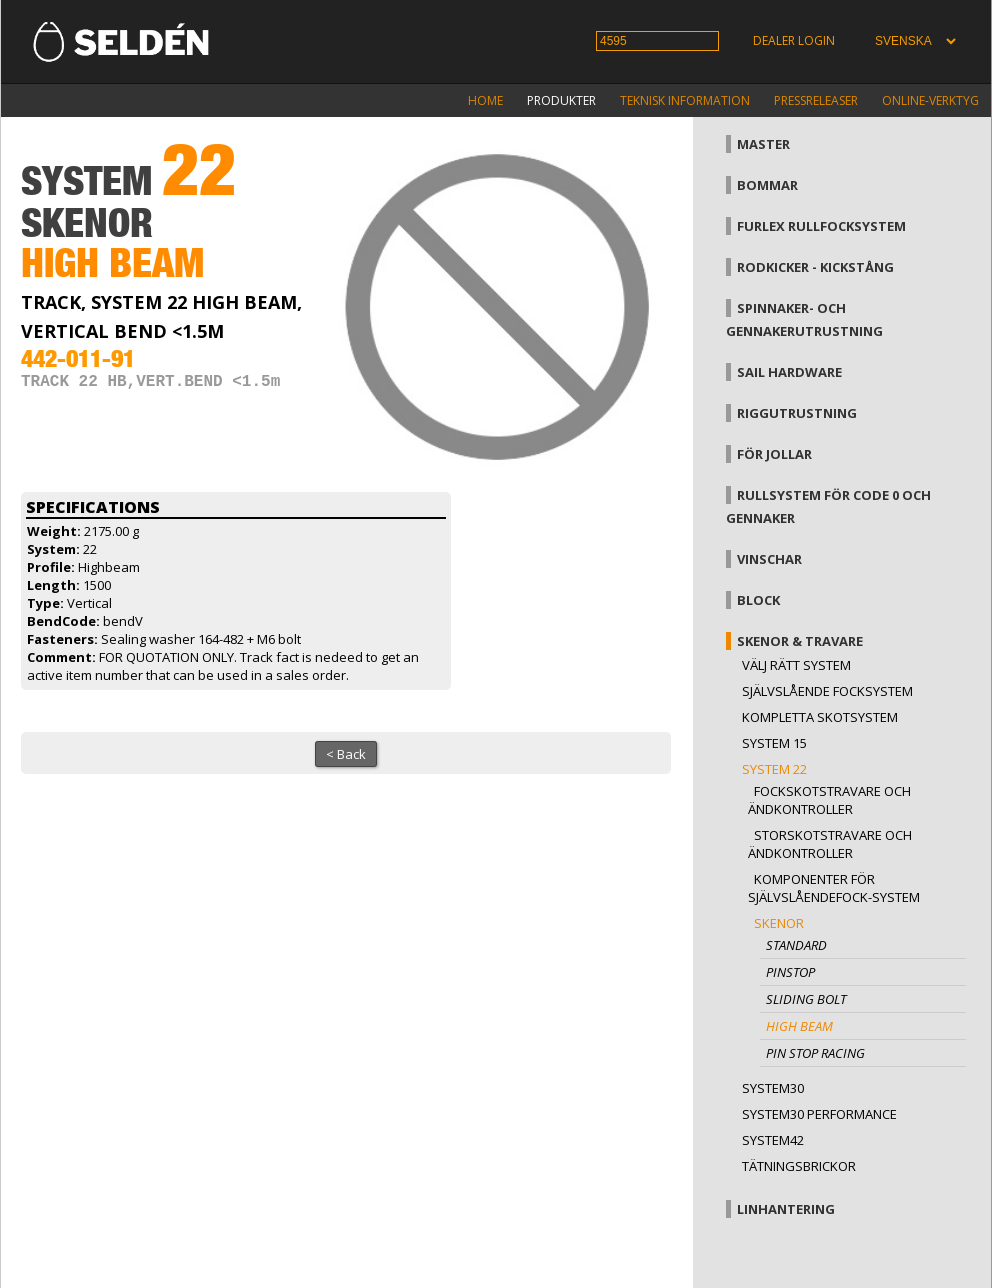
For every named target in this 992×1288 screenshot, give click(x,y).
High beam (799, 1026)
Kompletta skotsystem (820, 717)
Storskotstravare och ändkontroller (830, 844)
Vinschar (769, 559)
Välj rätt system (796, 665)
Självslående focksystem (827, 691)
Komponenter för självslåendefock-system (834, 888)
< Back (346, 754)
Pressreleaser (816, 100)
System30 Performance (819, 1114)
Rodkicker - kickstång (815, 267)
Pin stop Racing (815, 1053)
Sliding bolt (806, 999)
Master (763, 144)
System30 (773, 1088)
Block (758, 600)
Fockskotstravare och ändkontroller (829, 800)
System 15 (774, 743)
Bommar (767, 185)
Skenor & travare (800, 641)
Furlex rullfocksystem (821, 226)
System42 (773, 1140)
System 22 (774, 769)
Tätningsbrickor (799, 1166)
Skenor (779, 923)
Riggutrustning (797, 413)
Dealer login (794, 40)
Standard (796, 945)
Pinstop (790, 972)
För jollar (774, 454)
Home (485, 100)
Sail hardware (789, 372)
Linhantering (786, 1209)
